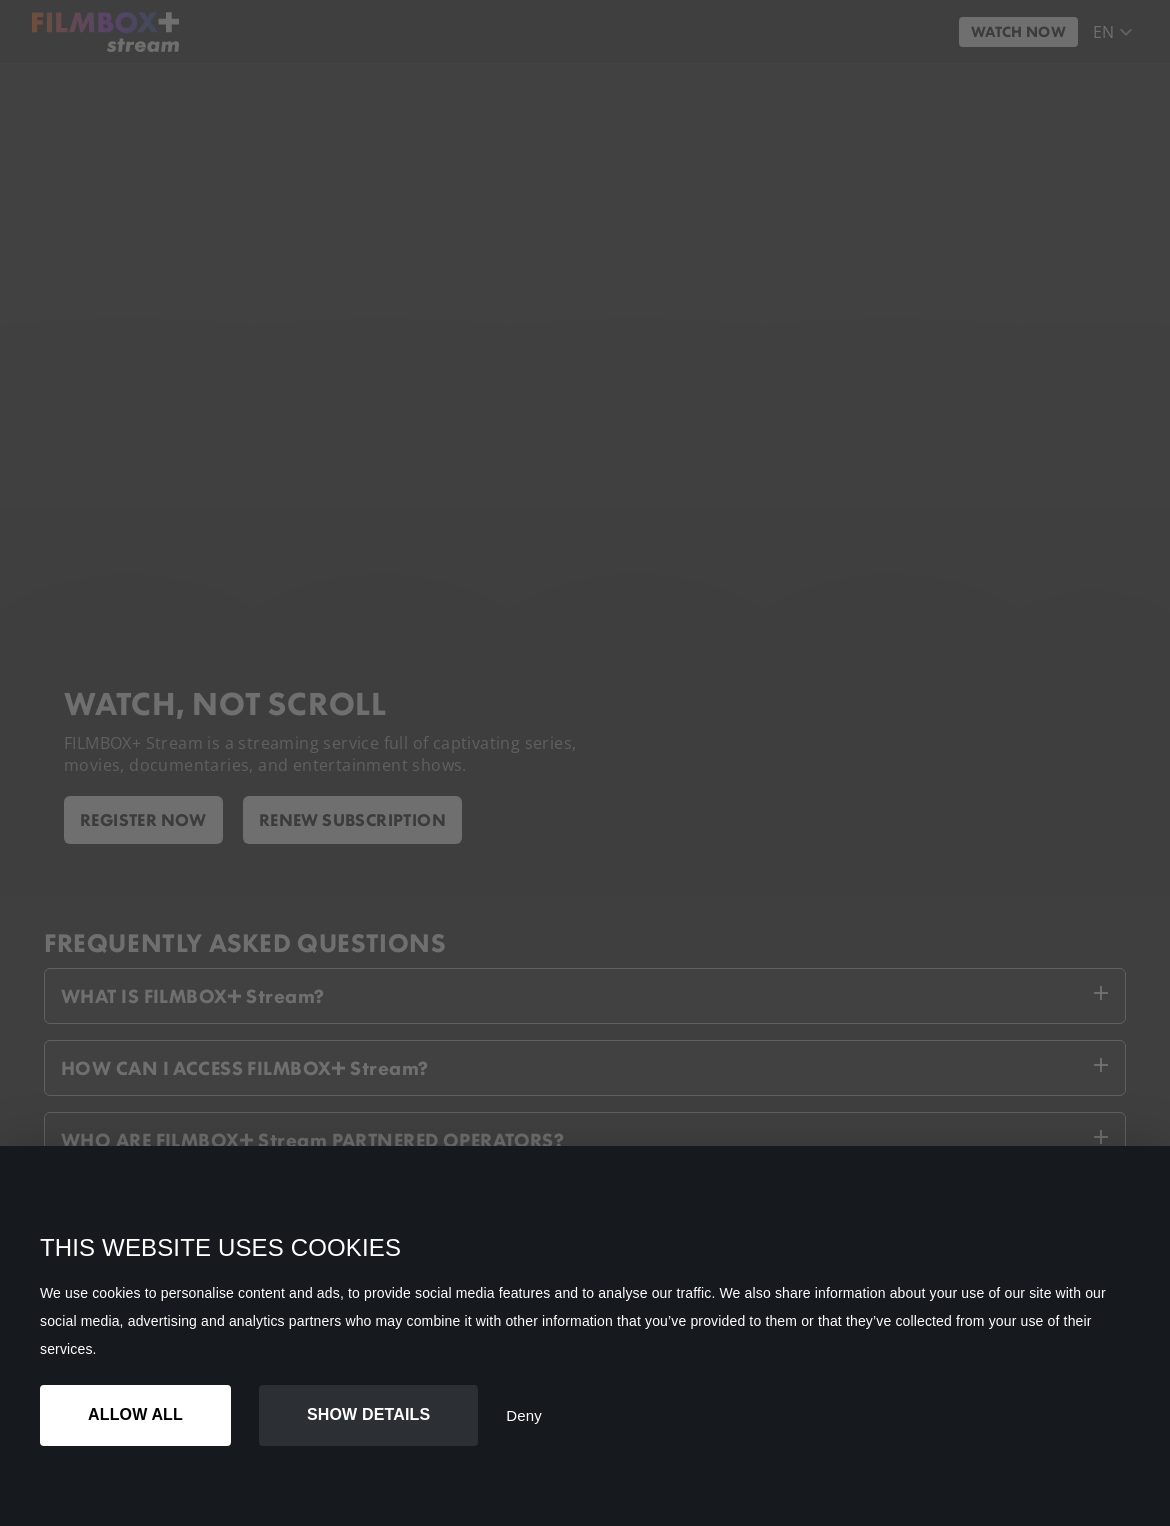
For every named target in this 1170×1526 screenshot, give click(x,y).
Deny (524, 1415)
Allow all (135, 1414)
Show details (368, 1414)
